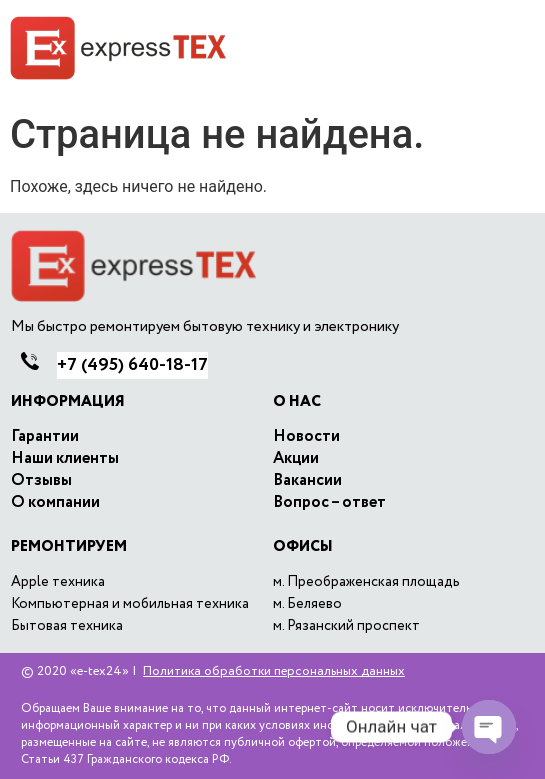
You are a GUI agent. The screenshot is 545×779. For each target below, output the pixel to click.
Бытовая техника (67, 626)
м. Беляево (307, 604)
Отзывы (41, 481)
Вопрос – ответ (329, 503)
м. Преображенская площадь (366, 582)
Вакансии (307, 481)
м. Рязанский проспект (346, 626)
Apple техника (58, 582)
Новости (306, 437)
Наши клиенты (65, 459)
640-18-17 (132, 365)
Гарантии (45, 437)
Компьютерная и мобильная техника (130, 604)
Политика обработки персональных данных (274, 671)
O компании (55, 503)
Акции (296, 459)
